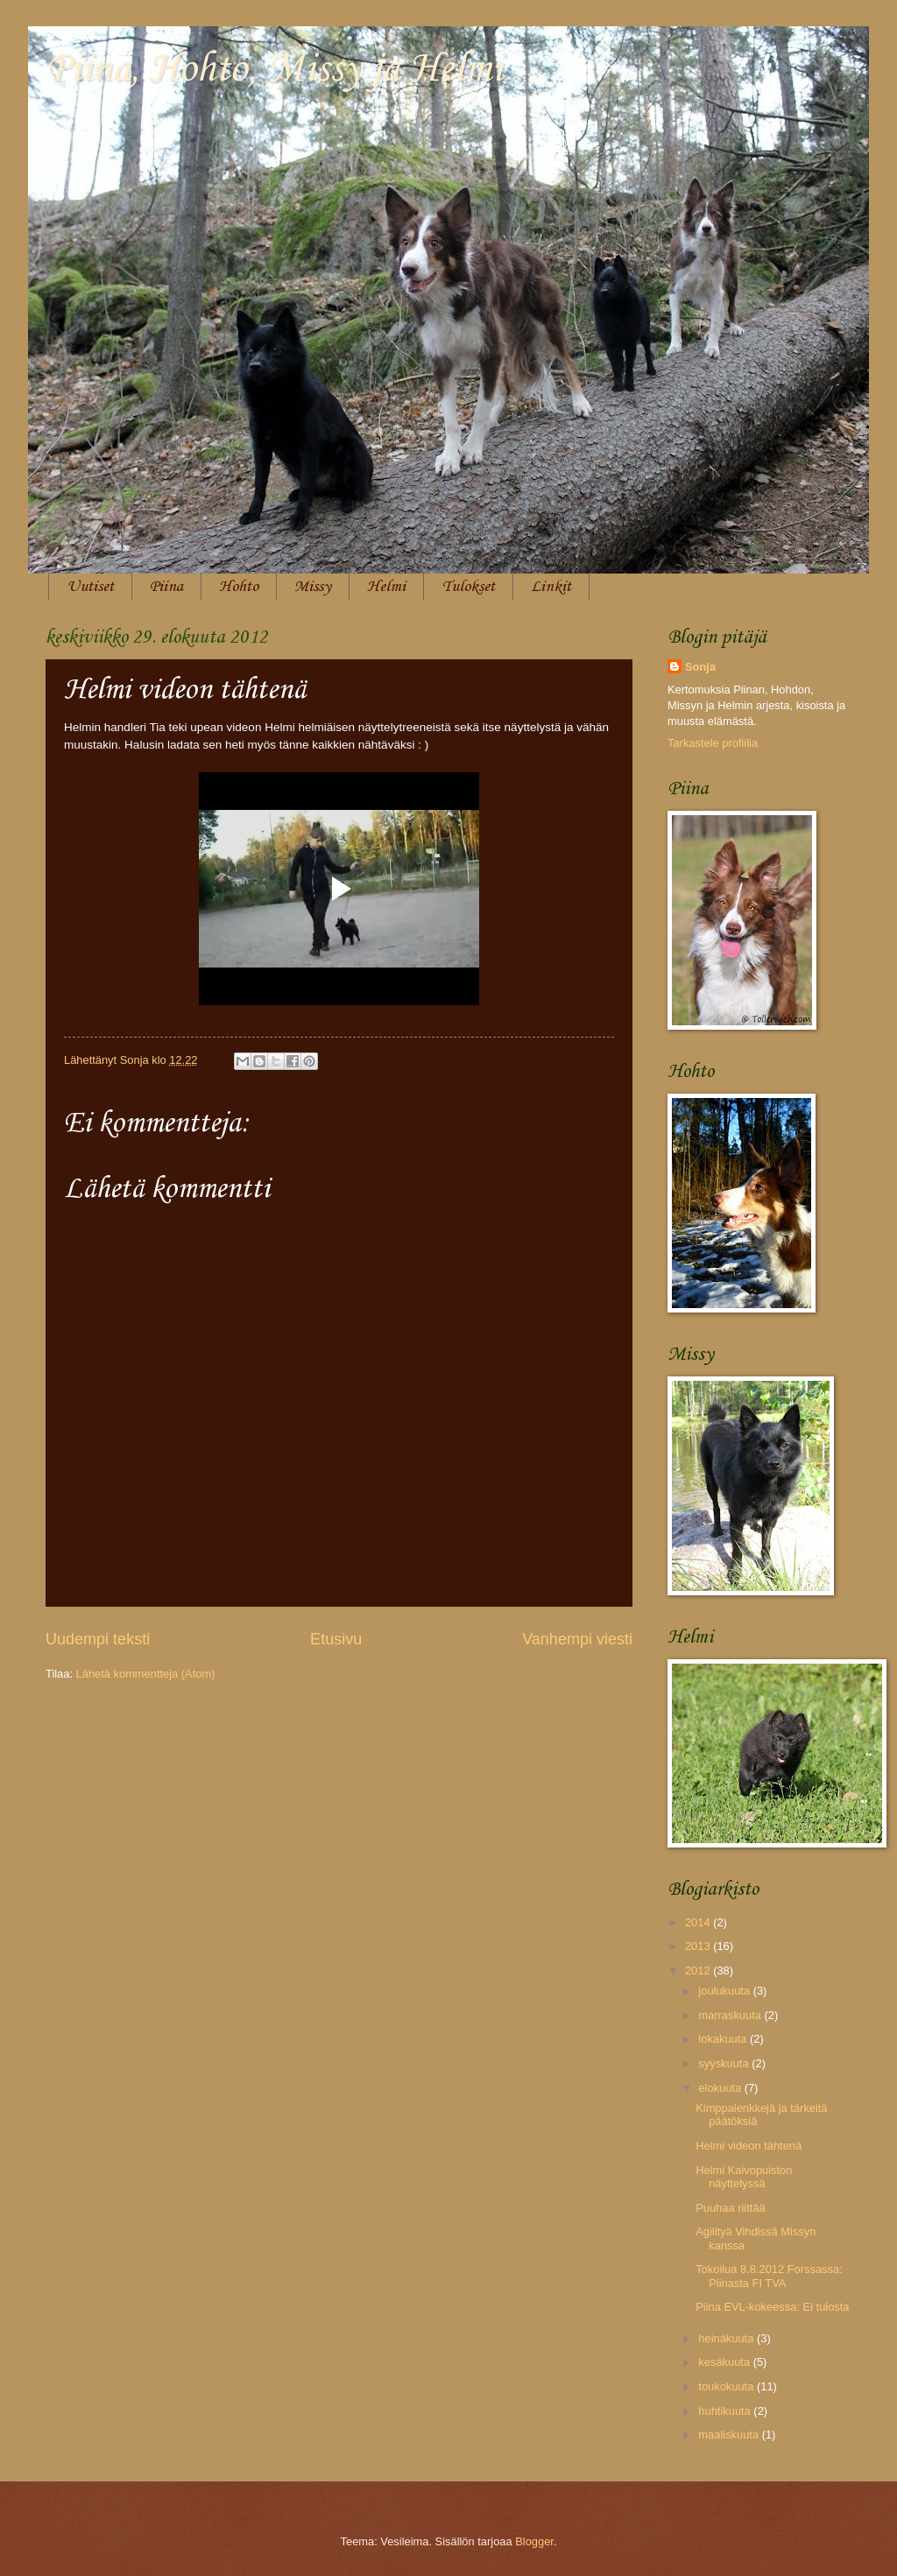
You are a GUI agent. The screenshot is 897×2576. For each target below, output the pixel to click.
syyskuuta (725, 2063)
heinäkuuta (727, 2338)
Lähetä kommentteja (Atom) (145, 1673)
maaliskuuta (729, 2434)
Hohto (238, 586)
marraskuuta (731, 2015)
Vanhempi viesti (577, 1639)
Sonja (700, 666)
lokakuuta (724, 2038)
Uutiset (90, 586)
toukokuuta (727, 2386)
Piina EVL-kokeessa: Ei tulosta (772, 2306)
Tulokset (468, 586)
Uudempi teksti (98, 1639)
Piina (166, 586)
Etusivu (336, 1639)
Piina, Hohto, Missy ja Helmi (274, 70)
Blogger (534, 2541)
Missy (312, 586)
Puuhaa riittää (730, 2207)
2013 (699, 1946)
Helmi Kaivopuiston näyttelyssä (744, 2177)
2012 (699, 1970)
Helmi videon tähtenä (749, 2145)
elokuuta (721, 2087)
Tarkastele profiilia (712, 743)
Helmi (386, 586)
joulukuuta (725, 1990)
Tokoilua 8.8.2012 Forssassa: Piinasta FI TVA (769, 2276)
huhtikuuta (725, 2411)
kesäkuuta (725, 2361)
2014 (699, 1922)
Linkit (551, 586)
